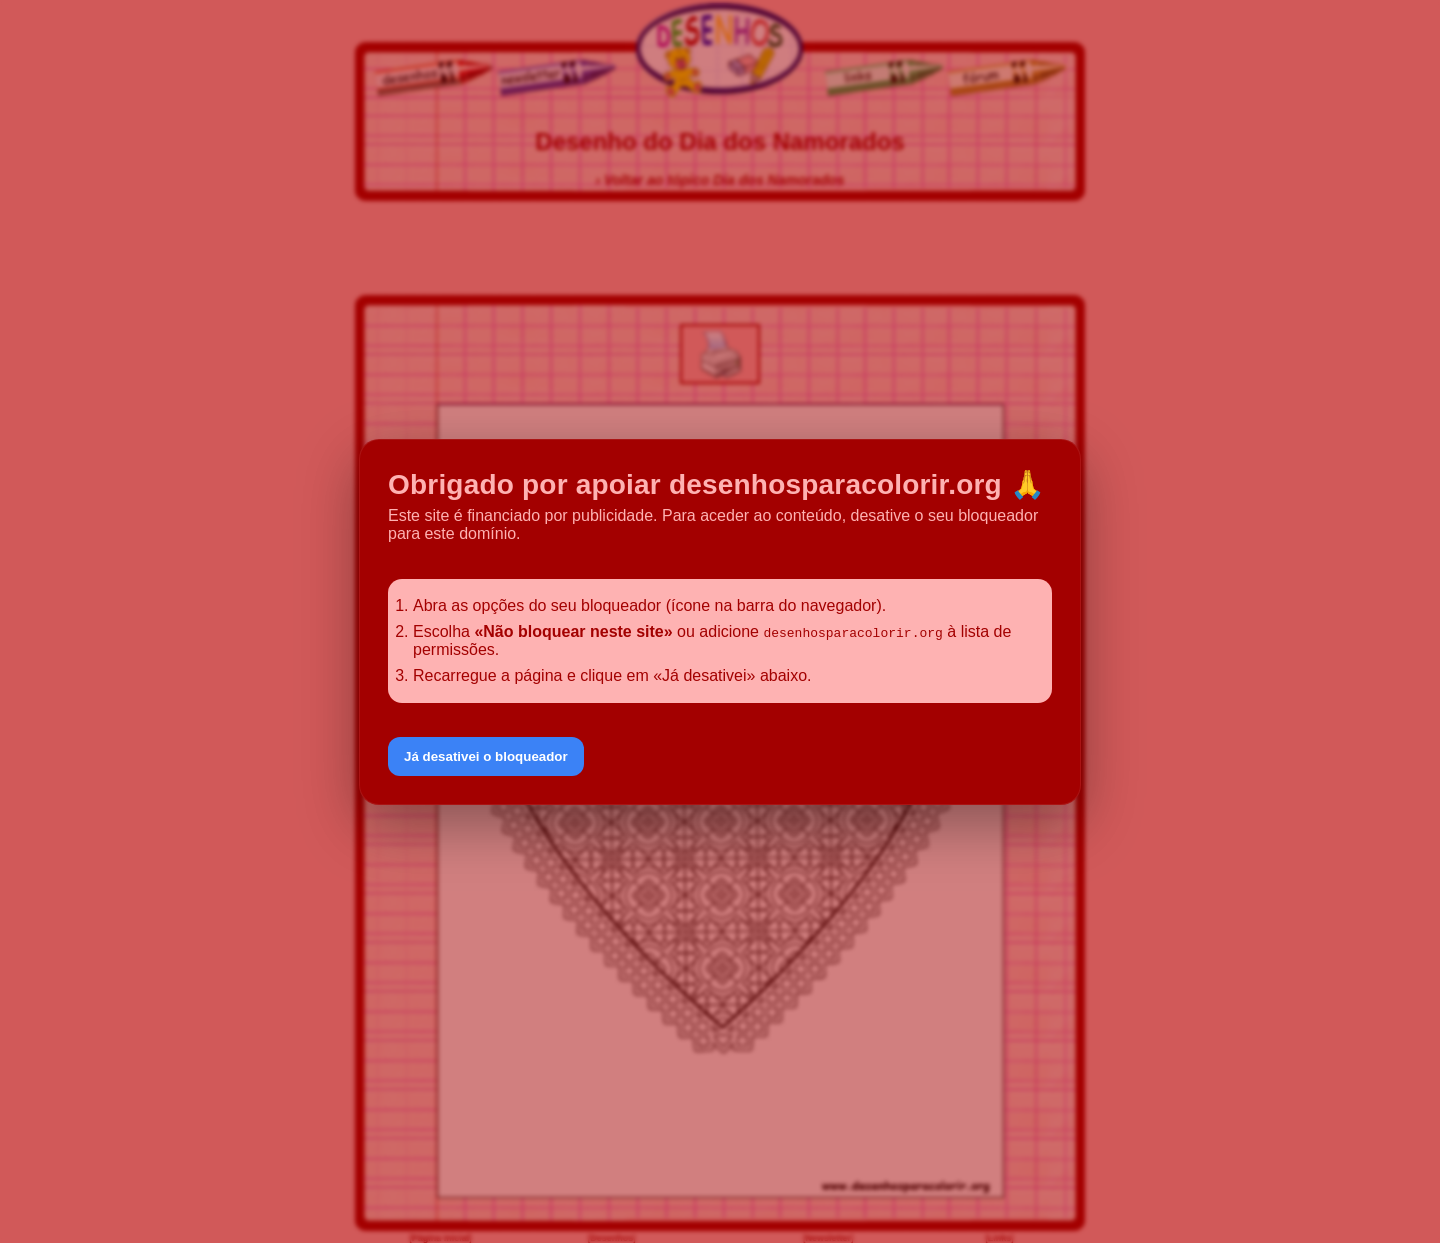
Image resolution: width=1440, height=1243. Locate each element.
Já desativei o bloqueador (486, 756)
